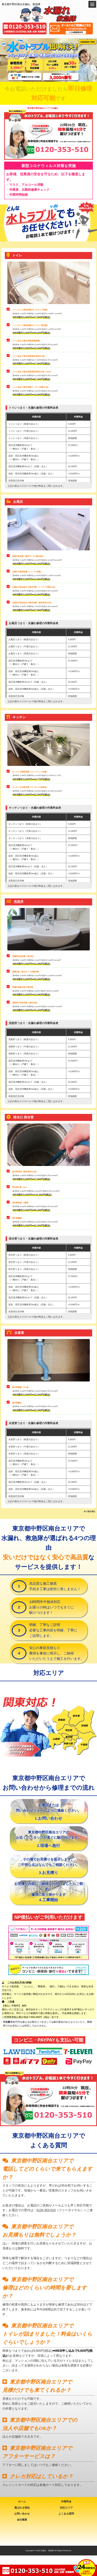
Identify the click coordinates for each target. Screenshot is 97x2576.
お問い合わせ (22, 2513)
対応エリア (66, 2507)
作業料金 (66, 2501)
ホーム (22, 2501)
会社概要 (22, 2519)
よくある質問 (66, 2513)
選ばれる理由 (22, 2507)
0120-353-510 (46, 2210)
